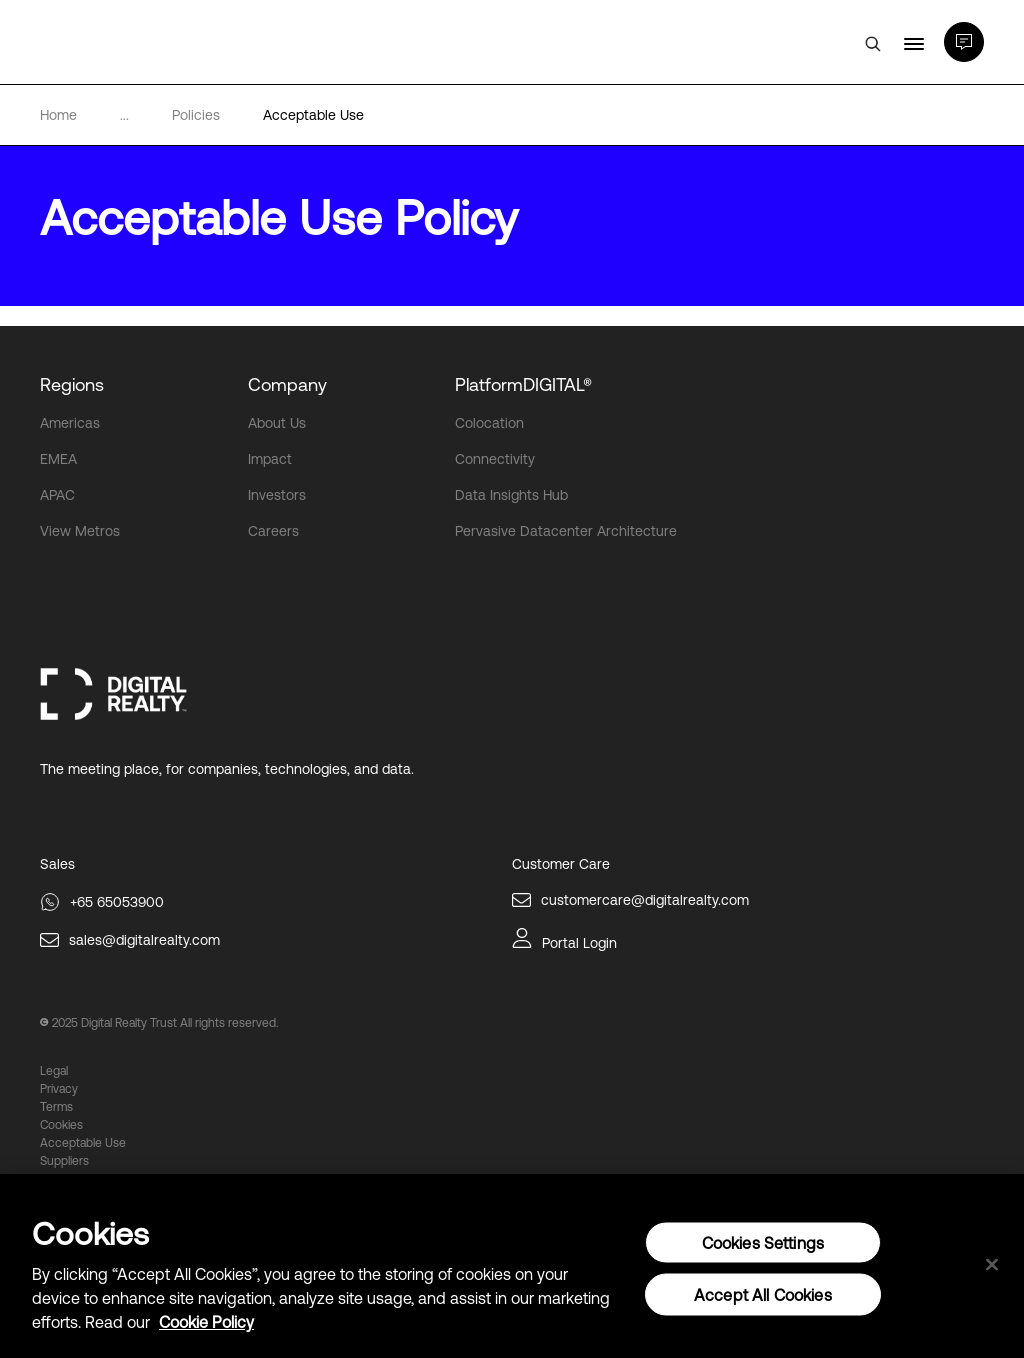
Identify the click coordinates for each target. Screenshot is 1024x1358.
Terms (56, 1107)
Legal (54, 1071)
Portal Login (579, 943)
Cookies (61, 1125)
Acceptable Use (83, 1143)
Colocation (489, 423)
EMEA (58, 459)
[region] (512, 1266)
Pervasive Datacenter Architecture (566, 531)
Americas (70, 423)
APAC (57, 495)
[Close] (992, 1265)
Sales (57, 864)
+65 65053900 (117, 902)
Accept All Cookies (763, 1295)
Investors (277, 495)
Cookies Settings (763, 1243)
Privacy (59, 1089)
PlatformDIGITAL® (523, 384)
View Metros (80, 531)
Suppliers (64, 1161)
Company (287, 384)
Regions (72, 384)
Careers (273, 531)
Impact (270, 459)
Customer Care (561, 864)
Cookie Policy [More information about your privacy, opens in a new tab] (206, 1322)
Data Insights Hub (511, 495)
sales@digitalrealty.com (144, 940)
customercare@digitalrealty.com (645, 900)
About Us (277, 423)
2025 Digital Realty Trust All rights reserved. (165, 1023)
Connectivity (495, 459)
